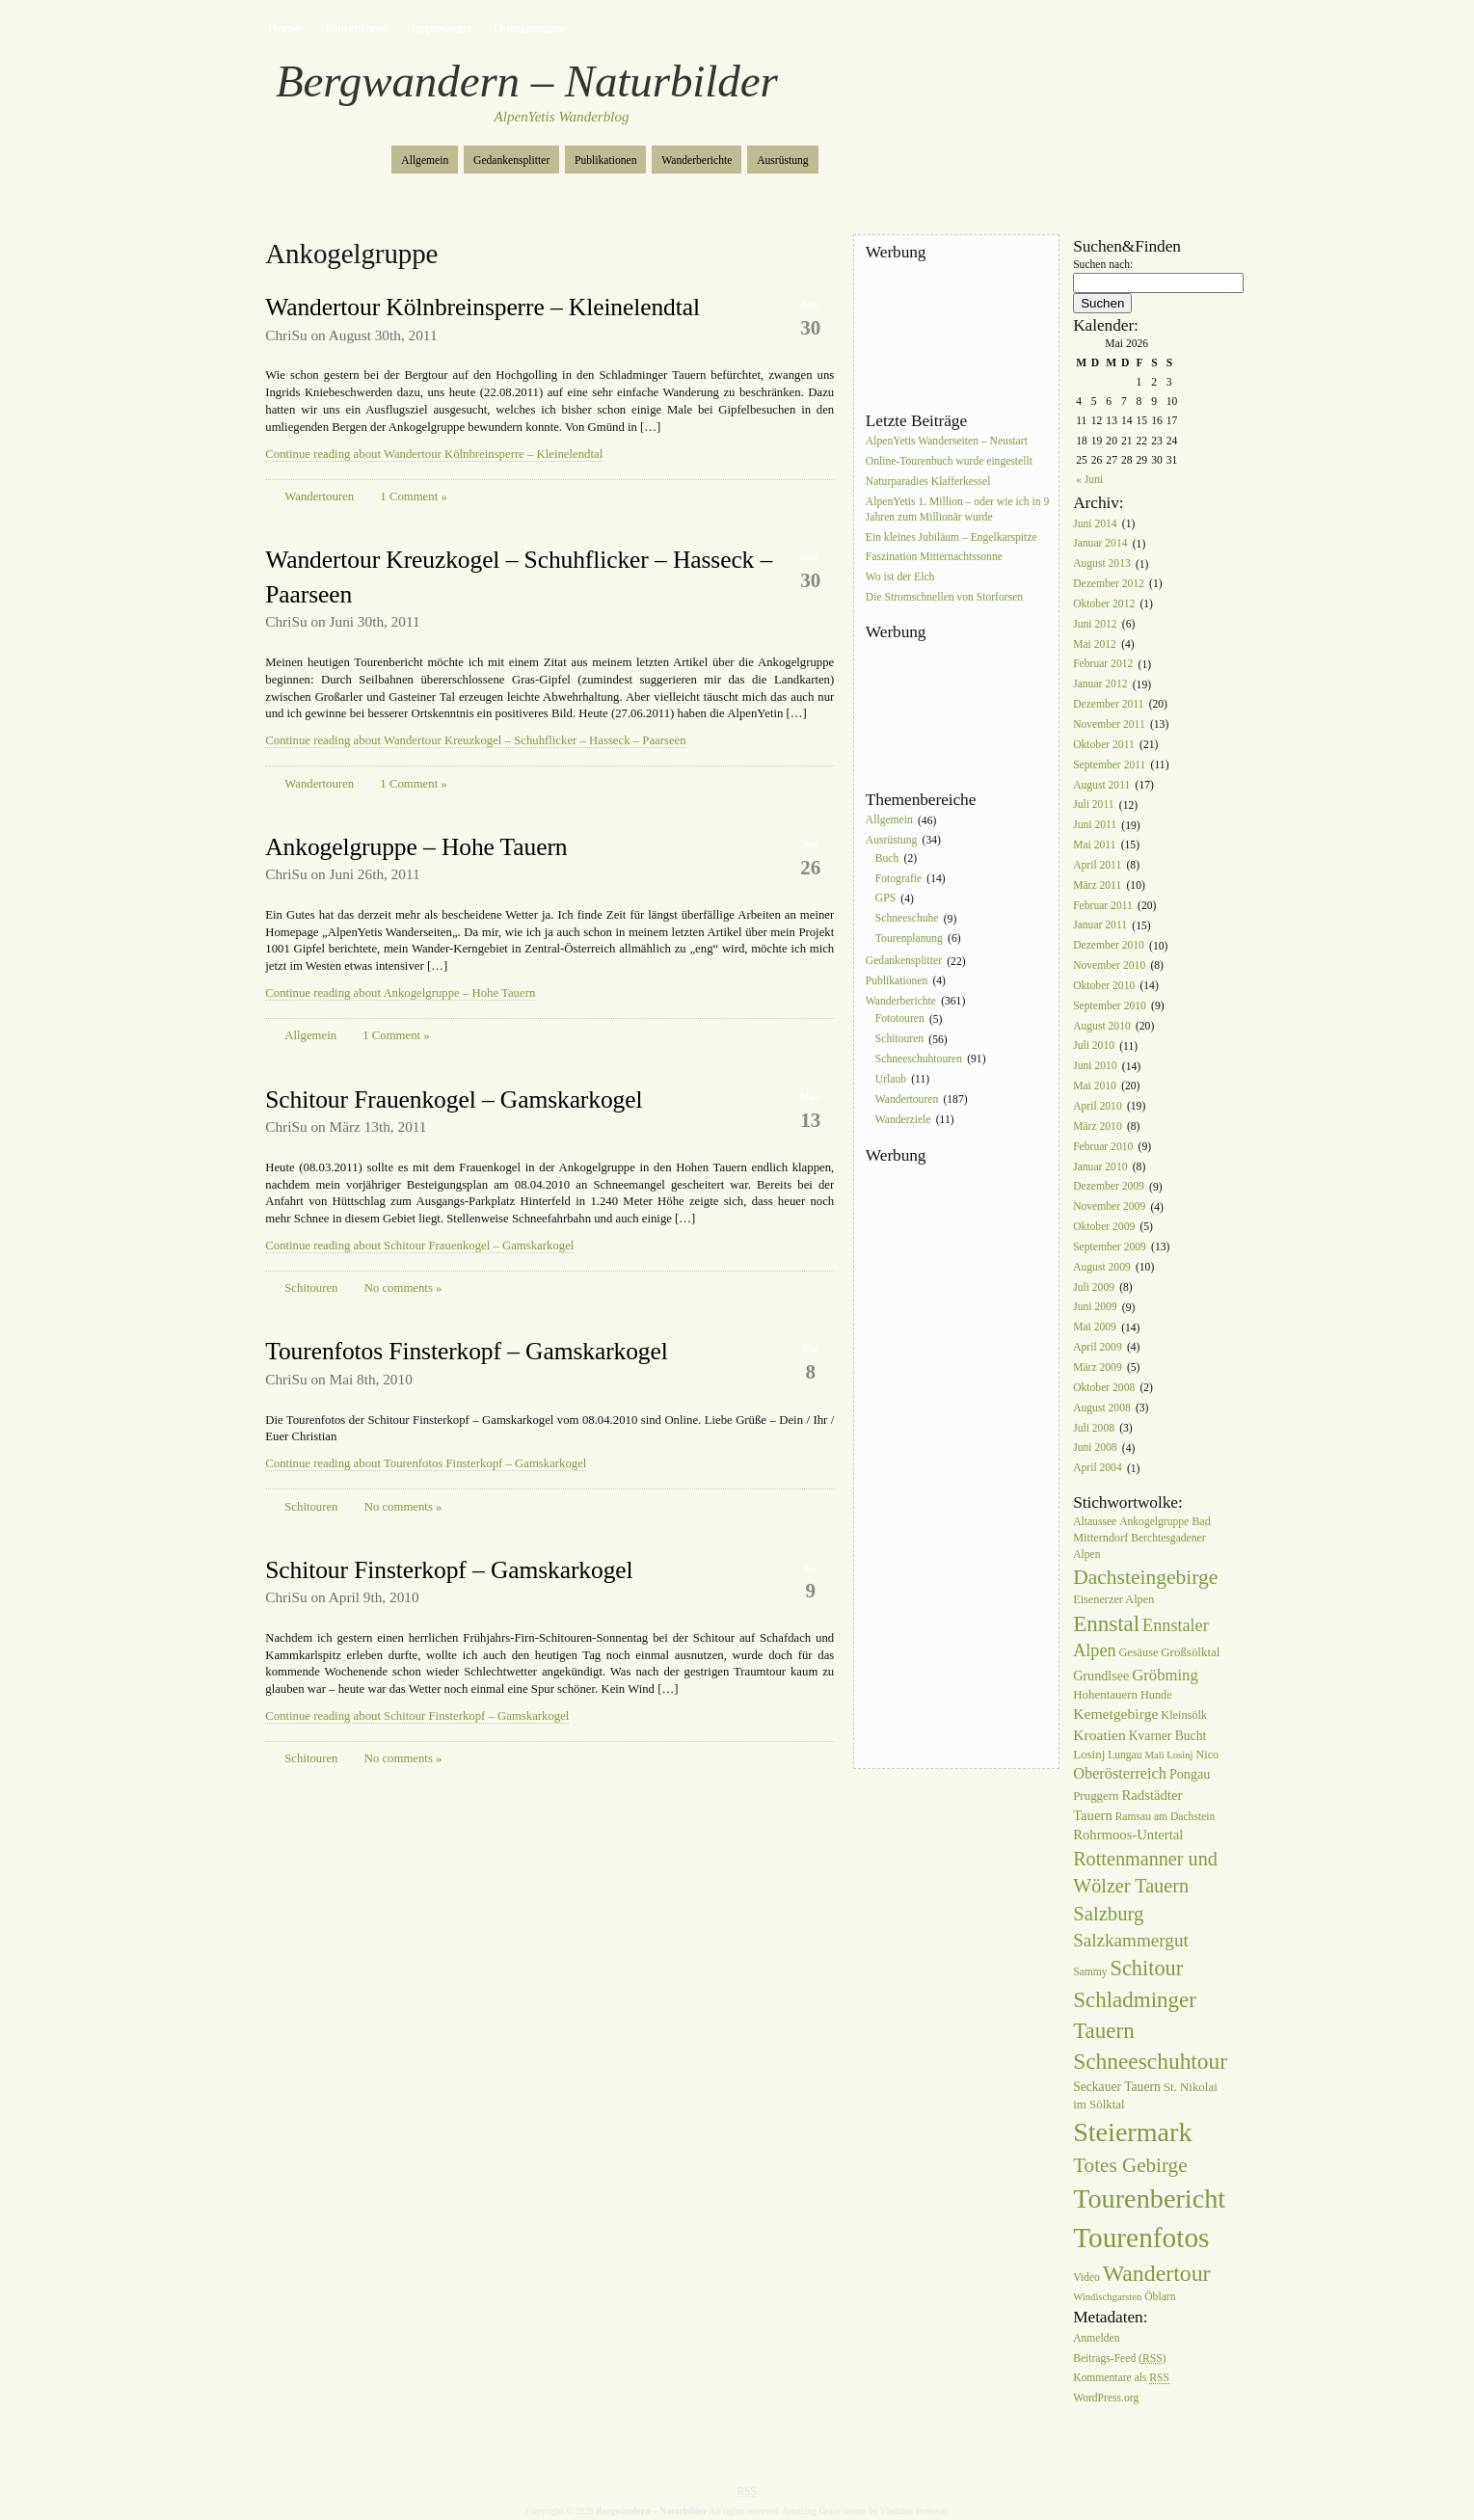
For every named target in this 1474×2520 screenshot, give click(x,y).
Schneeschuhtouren (918, 1059)
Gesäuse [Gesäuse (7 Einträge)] (1138, 1652)
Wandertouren (319, 496)
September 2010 (1109, 1006)
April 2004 (1097, 1468)
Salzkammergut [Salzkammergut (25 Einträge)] (1131, 1940)
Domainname (530, 28)
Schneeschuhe (907, 919)
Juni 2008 (1094, 1448)
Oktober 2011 (1104, 744)
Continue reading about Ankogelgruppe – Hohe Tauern (400, 993)
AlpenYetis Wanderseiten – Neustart (947, 441)
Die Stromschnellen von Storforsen (944, 597)
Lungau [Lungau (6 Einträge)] (1124, 1755)
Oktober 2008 (1104, 1387)
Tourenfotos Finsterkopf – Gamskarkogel (466, 1351)
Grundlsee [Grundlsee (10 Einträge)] (1101, 1675)
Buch (886, 858)
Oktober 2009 (1104, 1226)
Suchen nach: (1103, 264)
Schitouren (310, 1288)
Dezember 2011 (1108, 704)
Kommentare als (1121, 2379)
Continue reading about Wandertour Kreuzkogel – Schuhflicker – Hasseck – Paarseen (475, 740)
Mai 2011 (1094, 845)
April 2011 (1097, 865)
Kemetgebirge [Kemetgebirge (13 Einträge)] (1115, 1713)
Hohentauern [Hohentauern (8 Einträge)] (1105, 1694)
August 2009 (1102, 1267)
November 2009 (1109, 1207)
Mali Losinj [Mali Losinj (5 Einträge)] (1168, 1755)
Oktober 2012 (1104, 604)
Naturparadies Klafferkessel (928, 481)
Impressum (440, 28)
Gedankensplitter (511, 160)
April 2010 (1097, 1106)
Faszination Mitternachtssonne (934, 557)
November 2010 (1109, 965)
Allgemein (424, 160)
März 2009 (1097, 1367)
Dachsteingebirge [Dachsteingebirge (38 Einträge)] (1145, 1577)
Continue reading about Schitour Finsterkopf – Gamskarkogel (417, 1716)
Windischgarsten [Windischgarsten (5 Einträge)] (1107, 2297)
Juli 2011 (1093, 805)
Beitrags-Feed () (1119, 2358)
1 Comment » (413, 496)
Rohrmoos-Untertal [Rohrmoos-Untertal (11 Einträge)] (1128, 1834)
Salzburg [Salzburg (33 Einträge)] (1108, 1913)
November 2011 (1109, 724)
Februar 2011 (1103, 905)
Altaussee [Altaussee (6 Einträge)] (1094, 1521)
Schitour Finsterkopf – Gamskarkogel (448, 1570)
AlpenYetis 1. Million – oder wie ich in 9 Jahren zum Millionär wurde (957, 509)
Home (284, 28)
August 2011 (1101, 785)
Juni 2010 (1094, 1066)
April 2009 (1097, 1347)
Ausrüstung (782, 160)
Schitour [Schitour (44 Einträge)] (1147, 1968)
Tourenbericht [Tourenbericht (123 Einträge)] (1149, 2198)
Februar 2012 (1103, 664)
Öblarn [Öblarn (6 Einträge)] (1159, 2297)
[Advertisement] (952, 336)
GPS (885, 899)
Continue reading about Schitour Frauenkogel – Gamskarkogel (419, 1245)
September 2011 (1109, 765)
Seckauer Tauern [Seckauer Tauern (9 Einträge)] (1117, 2086)
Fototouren (900, 1019)
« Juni (1089, 479)
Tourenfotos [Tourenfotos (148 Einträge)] (1141, 2237)
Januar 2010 (1100, 1167)
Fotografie (898, 878)
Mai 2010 (1094, 1086)
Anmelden (1096, 2338)
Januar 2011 (1100, 926)
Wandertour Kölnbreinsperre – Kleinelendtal (482, 307)
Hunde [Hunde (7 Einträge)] (1156, 1695)
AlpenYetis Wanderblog (562, 116)
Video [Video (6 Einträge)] (1086, 2277)
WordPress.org (1106, 2399)
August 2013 (1102, 564)
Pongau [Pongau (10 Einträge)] (1189, 1774)
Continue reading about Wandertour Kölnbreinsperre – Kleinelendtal (434, 454)
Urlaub (890, 1079)
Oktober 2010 (1104, 985)
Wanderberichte (696, 160)
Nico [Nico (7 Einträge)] (1207, 1754)
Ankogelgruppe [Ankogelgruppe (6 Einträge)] (1154, 1521)
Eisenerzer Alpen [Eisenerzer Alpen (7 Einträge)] (1113, 1599)
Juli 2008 (1093, 1428)
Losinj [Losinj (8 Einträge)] (1089, 1754)
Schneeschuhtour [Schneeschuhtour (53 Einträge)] (1150, 2061)
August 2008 (1102, 1408)
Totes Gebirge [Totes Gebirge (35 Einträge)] (1130, 2165)
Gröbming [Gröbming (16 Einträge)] (1165, 1675)
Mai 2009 (1094, 1328)
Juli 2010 (1093, 1046)
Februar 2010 (1103, 1146)
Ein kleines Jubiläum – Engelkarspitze (951, 537)
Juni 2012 (1094, 624)
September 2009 (1109, 1247)
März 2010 (1097, 1126)
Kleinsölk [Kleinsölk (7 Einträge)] (1184, 1715)
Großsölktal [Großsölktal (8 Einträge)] (1190, 1652)
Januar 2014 (1100, 544)
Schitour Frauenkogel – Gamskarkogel (453, 1099)
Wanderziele (903, 1119)
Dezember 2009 (1108, 1187)
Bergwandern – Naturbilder (527, 81)
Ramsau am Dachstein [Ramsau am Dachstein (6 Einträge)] (1165, 1816)
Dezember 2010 (1108, 946)
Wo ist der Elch (900, 578)
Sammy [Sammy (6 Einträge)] (1090, 1972)
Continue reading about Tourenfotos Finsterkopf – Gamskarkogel (425, 1463)
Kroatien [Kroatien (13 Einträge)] (1099, 1735)
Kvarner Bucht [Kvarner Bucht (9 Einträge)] (1168, 1736)
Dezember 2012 (1108, 583)
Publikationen (605, 160)
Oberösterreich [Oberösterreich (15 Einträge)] (1119, 1773)
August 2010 (1102, 1026)
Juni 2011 (1094, 825)
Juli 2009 (1093, 1287)
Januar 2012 (1100, 685)
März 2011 (1097, 885)
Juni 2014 (1094, 524)
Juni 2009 (1094, 1307)
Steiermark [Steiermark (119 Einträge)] (1132, 2132)
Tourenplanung (909, 938)
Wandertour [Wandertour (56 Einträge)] (1157, 2273)
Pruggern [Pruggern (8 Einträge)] (1095, 1795)
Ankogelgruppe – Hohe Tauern (416, 847)
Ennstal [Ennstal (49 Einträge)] (1106, 1623)
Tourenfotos (355, 28)
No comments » (403, 1288)
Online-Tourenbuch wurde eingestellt (949, 461)
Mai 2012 (1094, 644)
